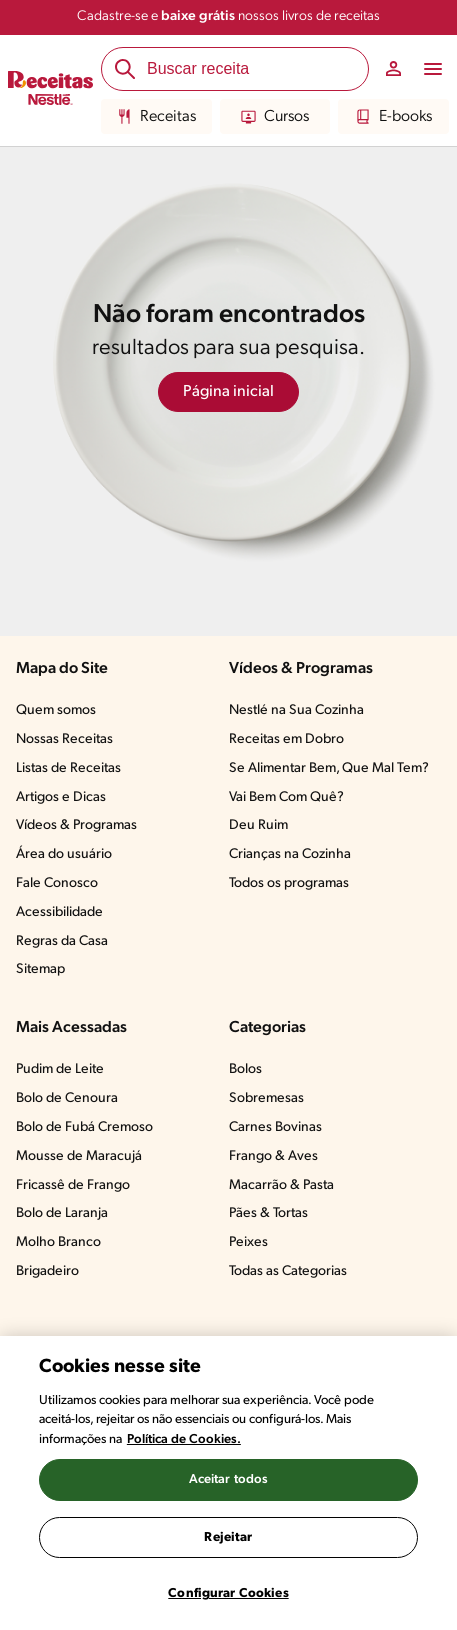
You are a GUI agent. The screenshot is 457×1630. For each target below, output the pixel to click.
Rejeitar (228, 1537)
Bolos (245, 1069)
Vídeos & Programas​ (76, 825)
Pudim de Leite (60, 1069)
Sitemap (40, 969)
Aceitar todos (229, 1479)
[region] (228, 1483)
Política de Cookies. (184, 1439)
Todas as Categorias (288, 1271)
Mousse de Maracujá (79, 1156)
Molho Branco (58, 1242)
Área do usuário (64, 854)
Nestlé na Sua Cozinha (296, 710)
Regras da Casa (62, 941)
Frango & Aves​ (273, 1156)
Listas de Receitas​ (68, 768)
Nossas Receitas (64, 739)
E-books (394, 117)
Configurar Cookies (228, 1593)
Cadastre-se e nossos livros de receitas (228, 16)
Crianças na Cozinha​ (290, 854)
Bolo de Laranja (62, 1213)
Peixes (248, 1242)
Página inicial (228, 392)
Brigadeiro (47, 1271)
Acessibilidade (59, 912)
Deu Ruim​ (258, 825)
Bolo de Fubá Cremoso (84, 1127)
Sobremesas (266, 1098)
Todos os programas (289, 883)
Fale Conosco (57, 883)
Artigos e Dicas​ (61, 797)
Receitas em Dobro (286, 739)
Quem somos (56, 710)
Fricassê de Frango (73, 1185)
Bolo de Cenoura (67, 1098)
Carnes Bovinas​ (275, 1127)
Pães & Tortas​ (268, 1213)
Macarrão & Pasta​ (281, 1185)
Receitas (156, 117)
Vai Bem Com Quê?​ (286, 797)
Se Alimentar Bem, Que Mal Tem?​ (329, 768)
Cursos (275, 117)
